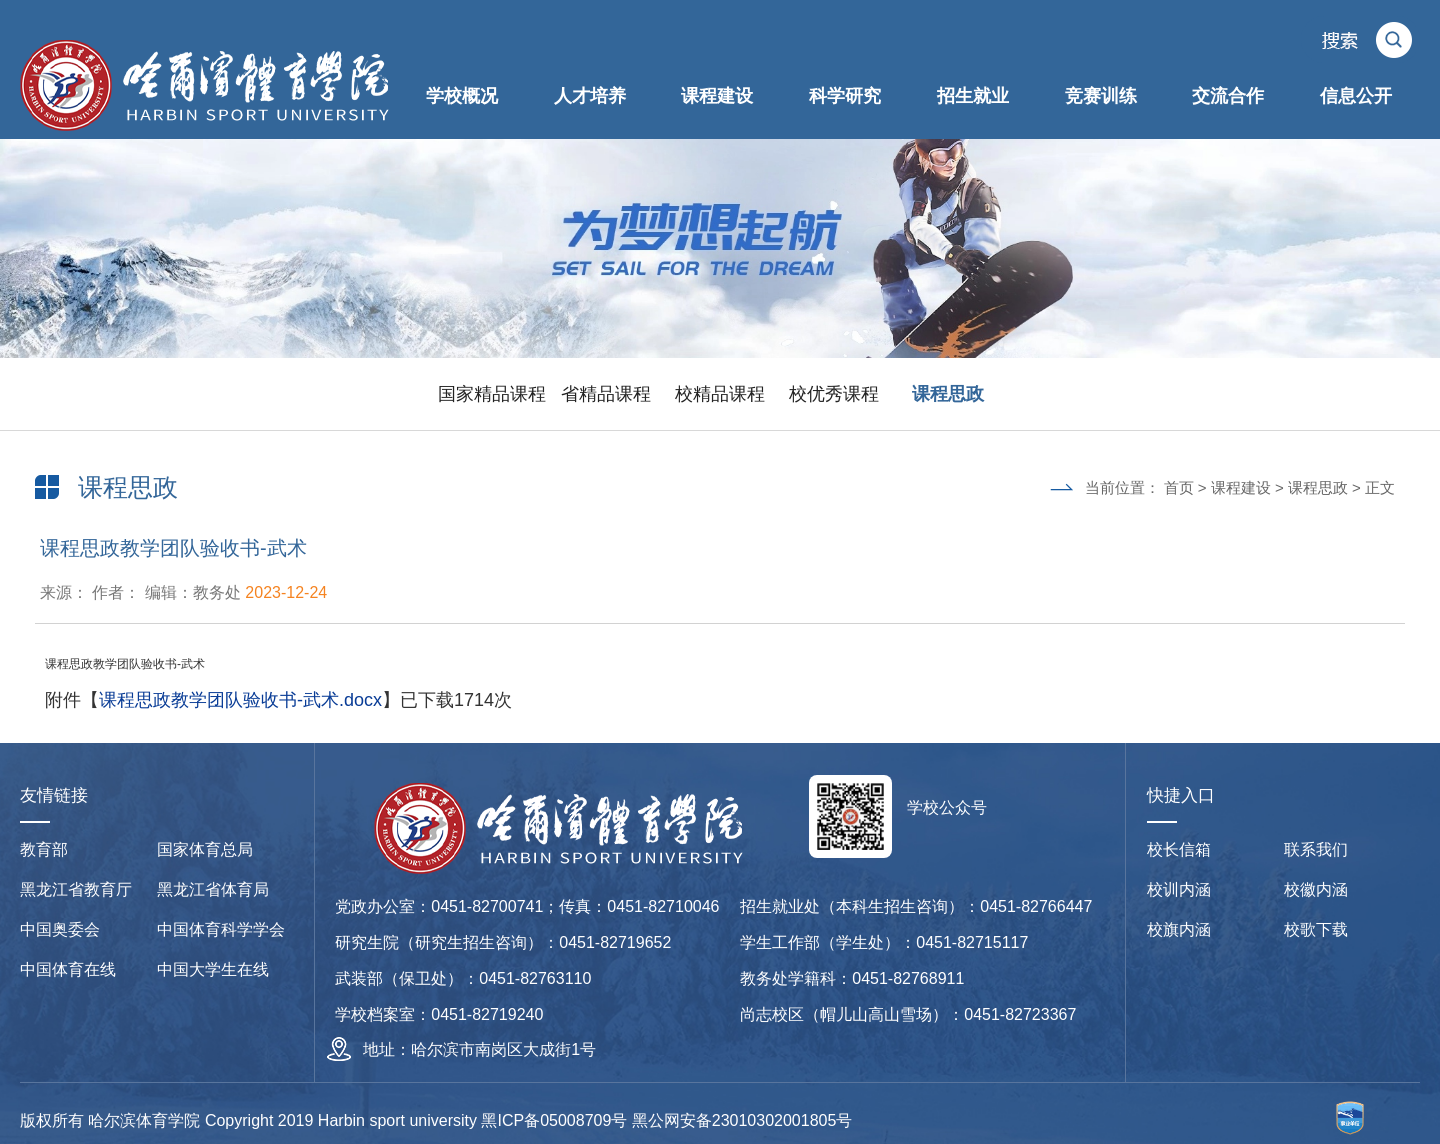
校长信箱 (1179, 849)
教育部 (44, 849)
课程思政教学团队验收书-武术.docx (240, 700)
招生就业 (973, 96)
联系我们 (1316, 849)
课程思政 (948, 394)
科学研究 (845, 96)
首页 (1179, 487)
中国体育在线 (68, 969)
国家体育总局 (205, 849)
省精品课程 (606, 394)
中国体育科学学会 (221, 929)
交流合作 (1228, 96)
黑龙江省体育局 (213, 889)
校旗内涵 (1179, 929)
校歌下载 (1316, 929)
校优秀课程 (834, 394)
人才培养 (590, 96)
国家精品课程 (492, 394)
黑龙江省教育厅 (76, 889)
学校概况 (462, 96)
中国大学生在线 (213, 969)
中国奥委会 (60, 929)
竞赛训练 (1101, 96)
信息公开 (1356, 96)
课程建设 (717, 96)
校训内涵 (1179, 889)
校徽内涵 (1316, 889)
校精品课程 (720, 394)
